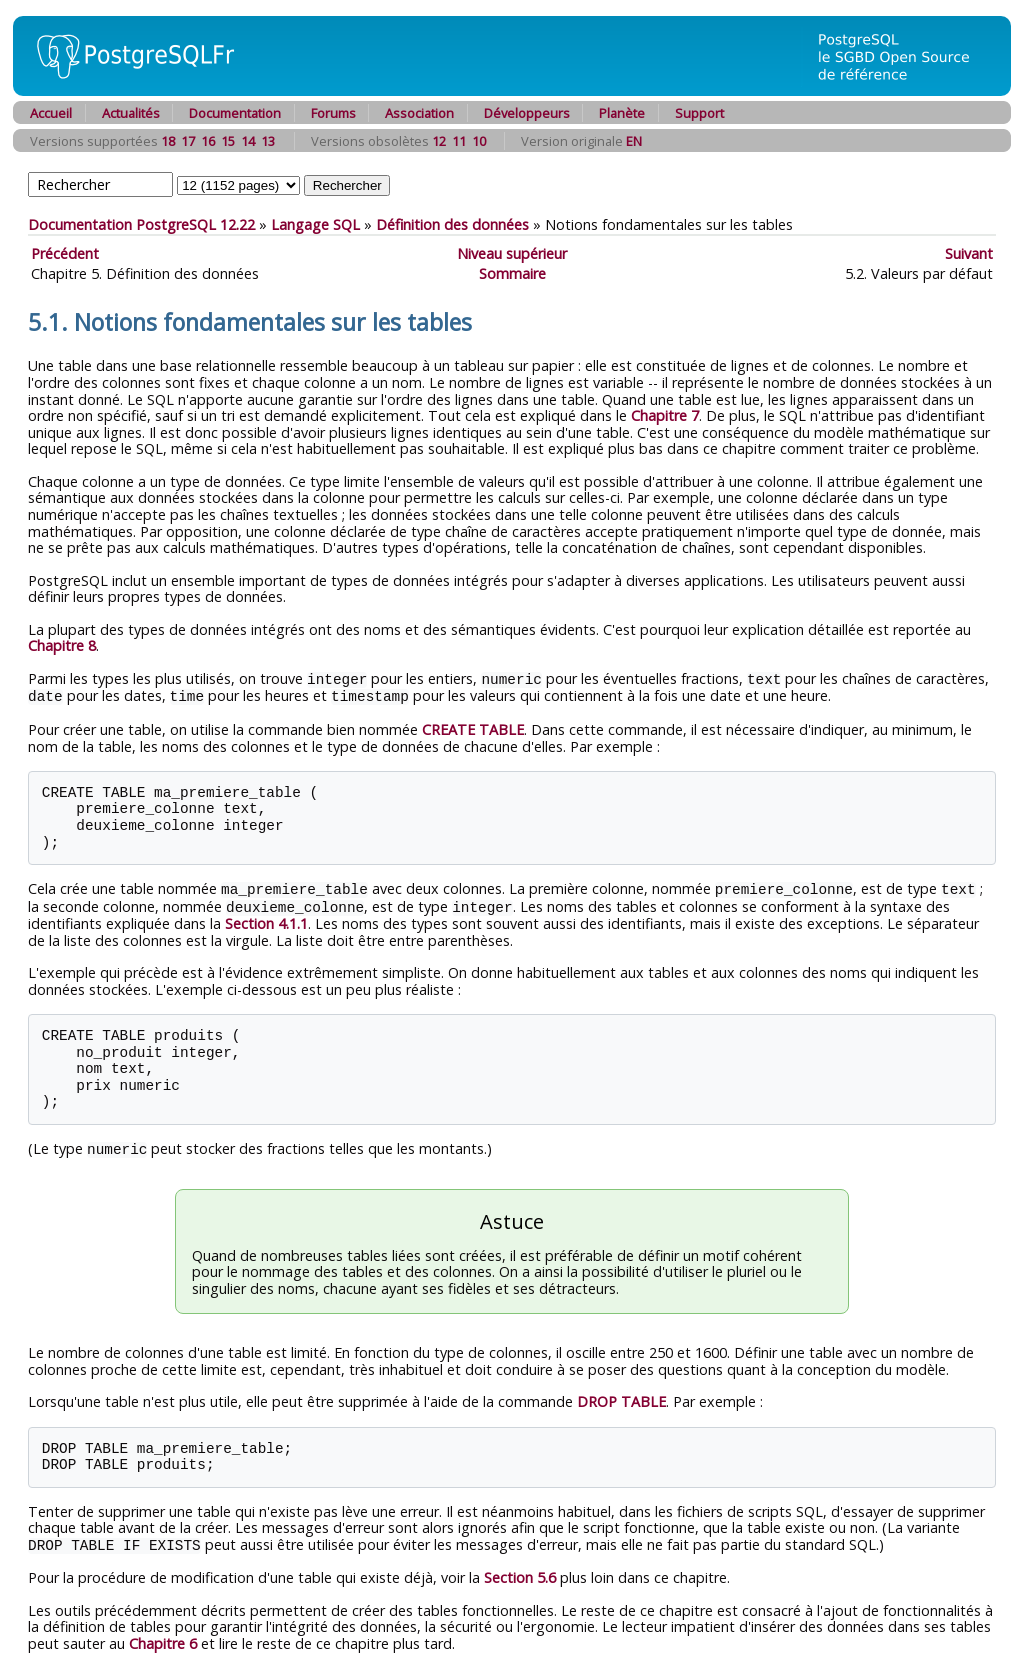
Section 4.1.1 (266, 919)
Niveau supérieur (512, 253)
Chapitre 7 (665, 415)
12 (439, 141)
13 (268, 141)
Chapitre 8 (62, 645)
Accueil (51, 113)
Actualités (131, 113)
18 (168, 141)
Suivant (969, 253)
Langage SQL (315, 224)
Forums (333, 113)
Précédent (65, 253)
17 (188, 141)
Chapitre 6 (163, 1637)
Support (699, 113)
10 (479, 141)
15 (228, 141)
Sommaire (512, 273)
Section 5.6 (520, 1571)
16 (208, 141)
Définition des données (452, 224)
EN (634, 141)
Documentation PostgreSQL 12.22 (141, 224)
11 (459, 141)
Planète (622, 113)
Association (419, 113)
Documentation (235, 113)
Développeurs (527, 113)
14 (248, 141)
